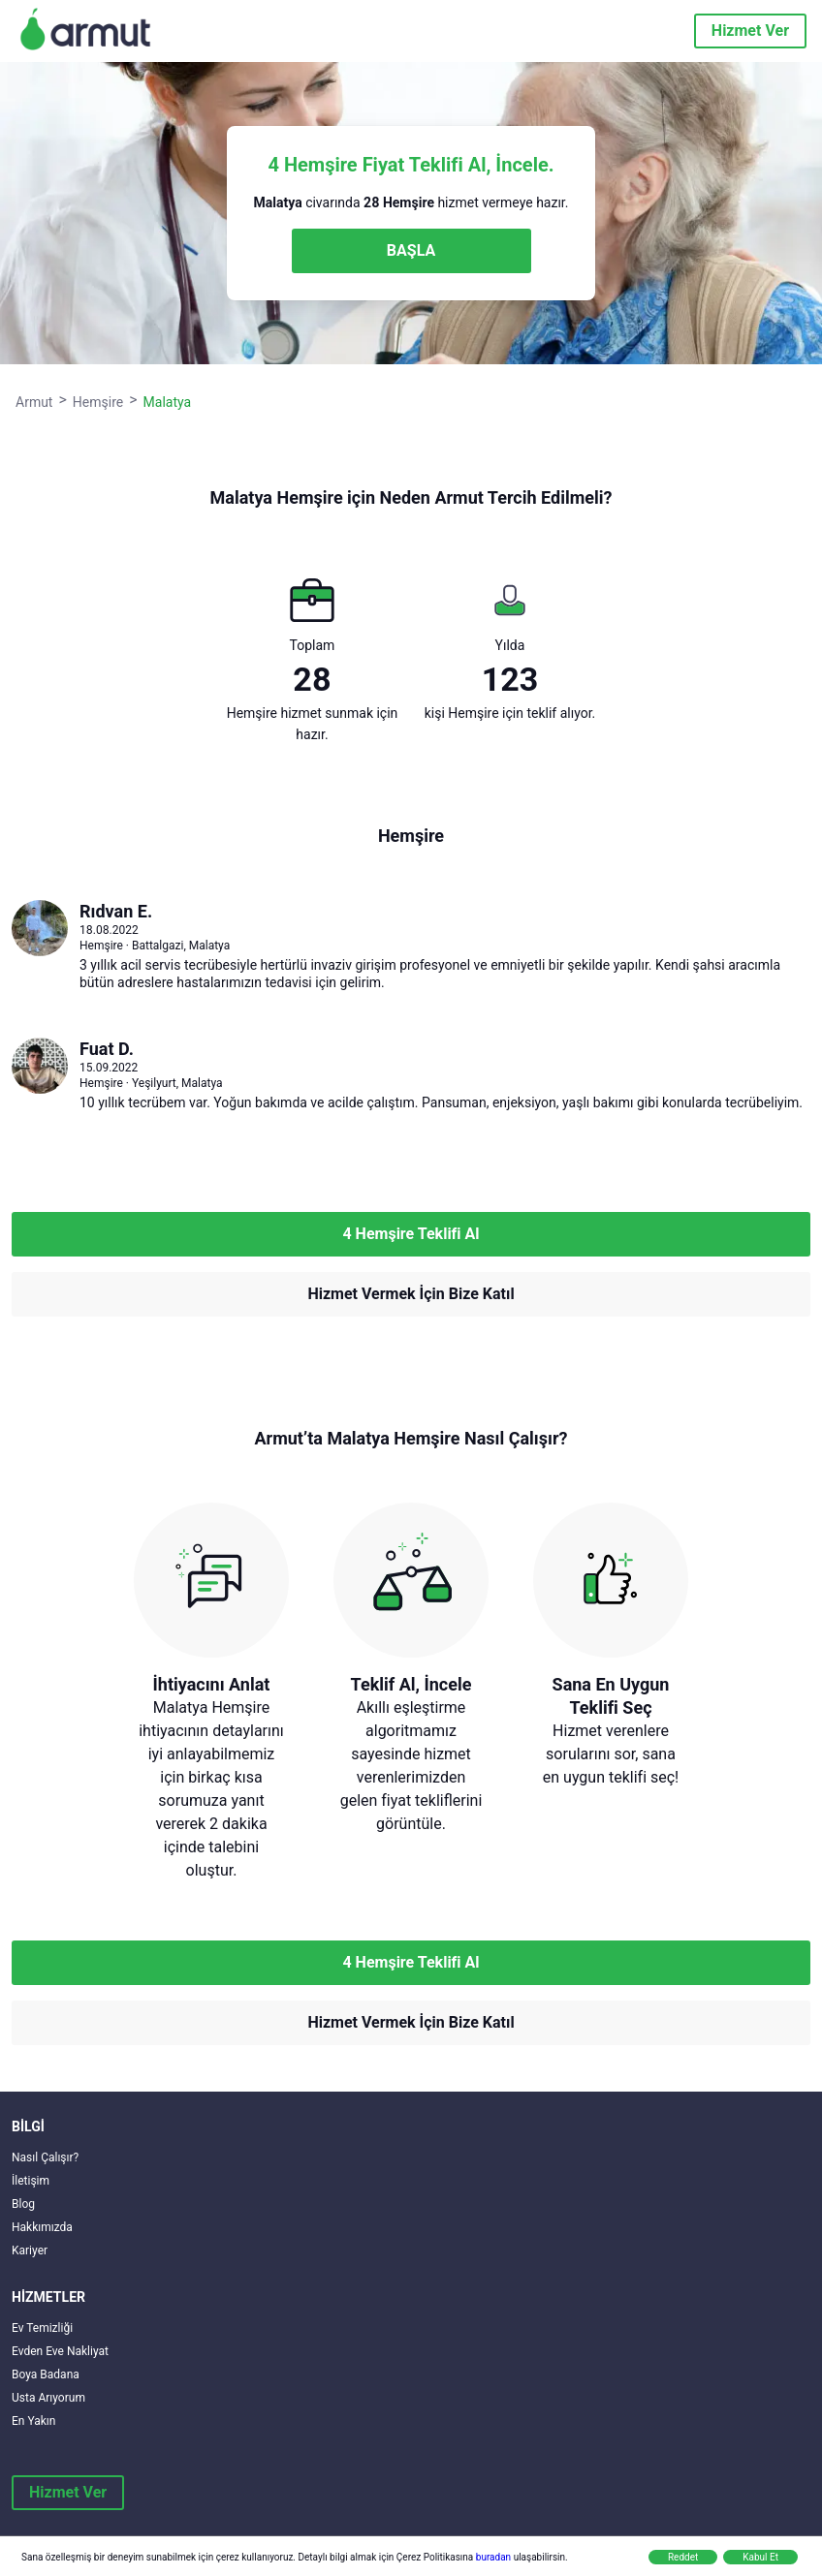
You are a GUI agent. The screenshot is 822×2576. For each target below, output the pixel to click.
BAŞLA (411, 250)
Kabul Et (760, 2557)
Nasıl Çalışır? (45, 2157)
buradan (493, 2557)
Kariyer (29, 2250)
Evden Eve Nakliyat (60, 2351)
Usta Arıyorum (48, 2398)
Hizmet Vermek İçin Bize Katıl (410, 1294)
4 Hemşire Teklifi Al (410, 1234)
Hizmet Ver (750, 30)
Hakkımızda (42, 2227)
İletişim (30, 2181)
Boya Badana (45, 2374)
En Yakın (33, 2421)
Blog (23, 2204)
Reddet (683, 2557)
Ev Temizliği (42, 2328)
